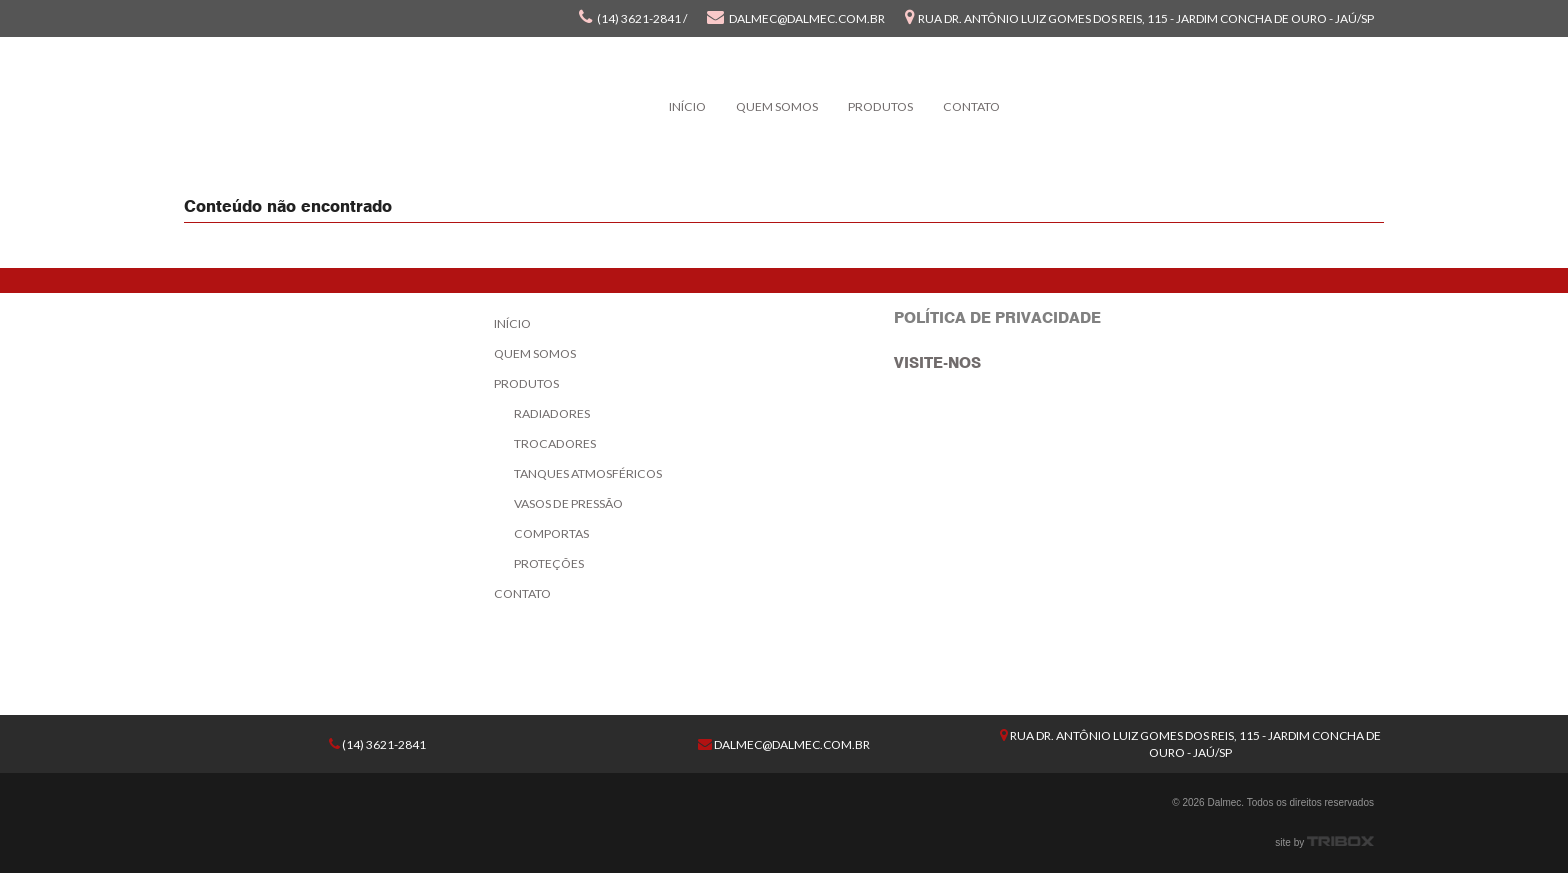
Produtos (880, 106)
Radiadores (552, 413)
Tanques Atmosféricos (588, 473)
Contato (971, 106)
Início (687, 106)
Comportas (551, 533)
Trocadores (555, 443)
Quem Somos (777, 106)
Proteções (549, 563)
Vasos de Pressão (568, 503)
